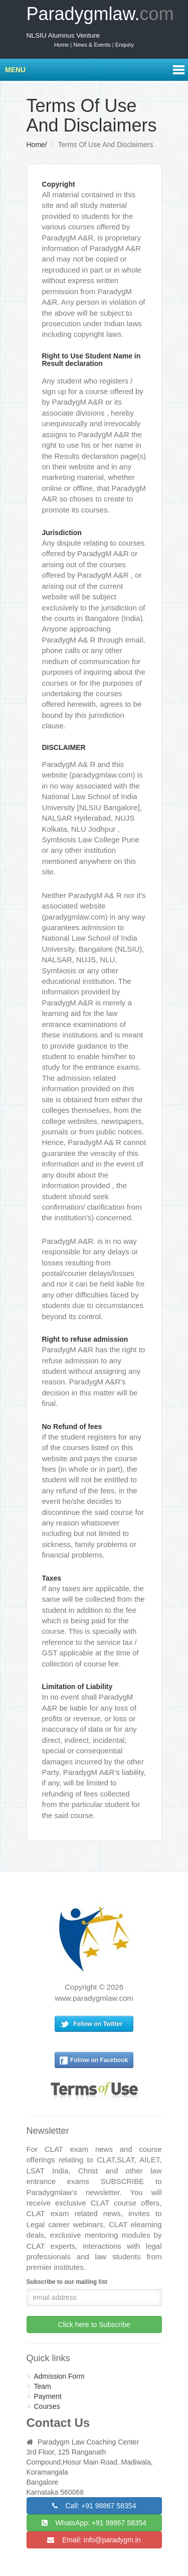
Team (42, 2386)
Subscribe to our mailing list (67, 2281)
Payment (48, 2396)
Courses (47, 2406)
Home (36, 145)
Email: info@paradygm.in (93, 2540)
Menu (15, 70)
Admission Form (59, 2376)
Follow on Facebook (99, 2060)
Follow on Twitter (97, 2023)
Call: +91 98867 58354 (94, 2506)
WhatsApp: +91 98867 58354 (94, 2523)
